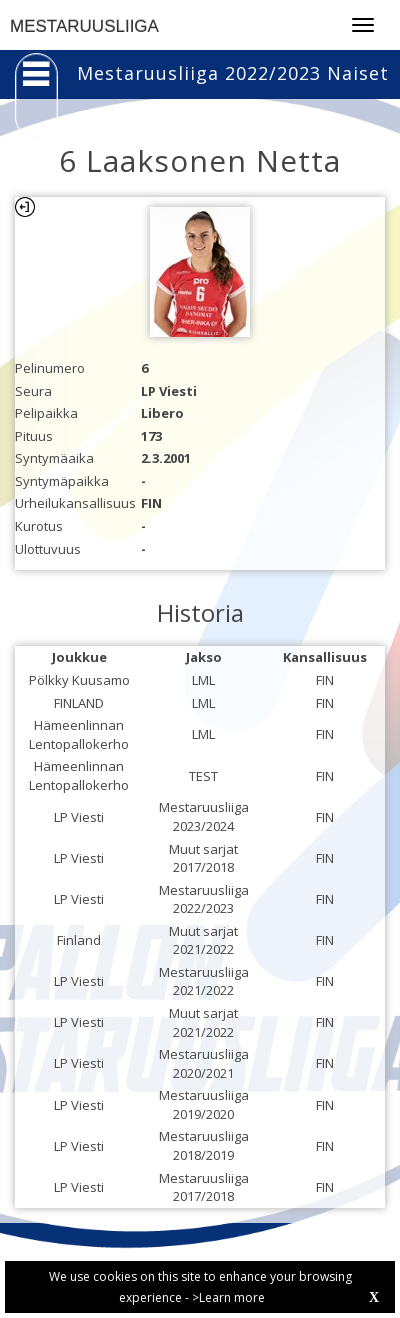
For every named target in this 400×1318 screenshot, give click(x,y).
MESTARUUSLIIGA (84, 26)
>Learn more (228, 1297)
